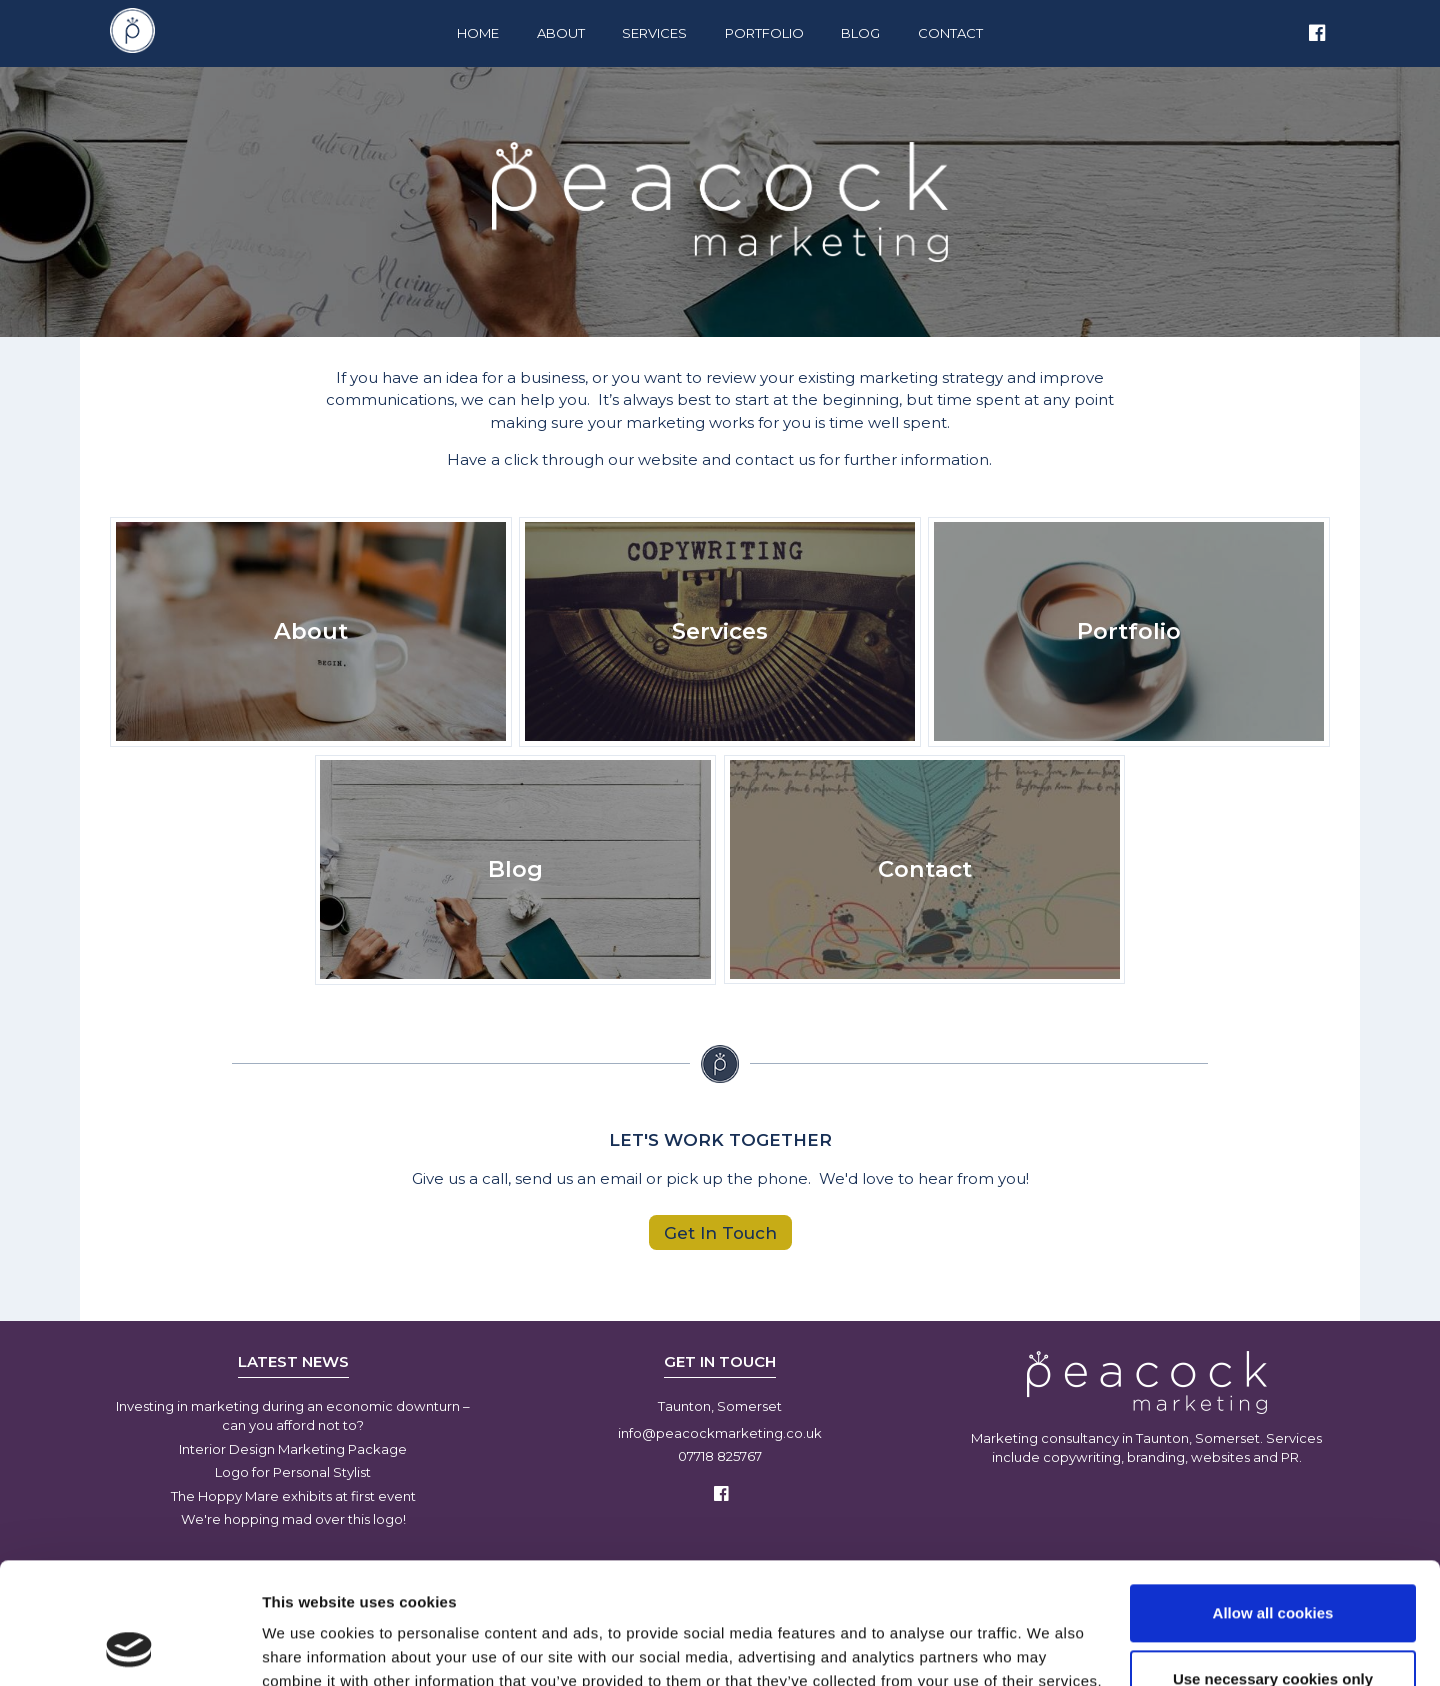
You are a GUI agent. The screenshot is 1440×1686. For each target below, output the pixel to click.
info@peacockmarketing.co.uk (720, 1433)
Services (654, 33)
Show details (308, 1646)
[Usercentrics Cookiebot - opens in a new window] (129, 1647)
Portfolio (764, 33)
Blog (860, 33)
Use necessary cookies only (1273, 1564)
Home (478, 33)
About (561, 33)
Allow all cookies (1273, 1499)
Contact (950, 33)
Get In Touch (720, 1232)
